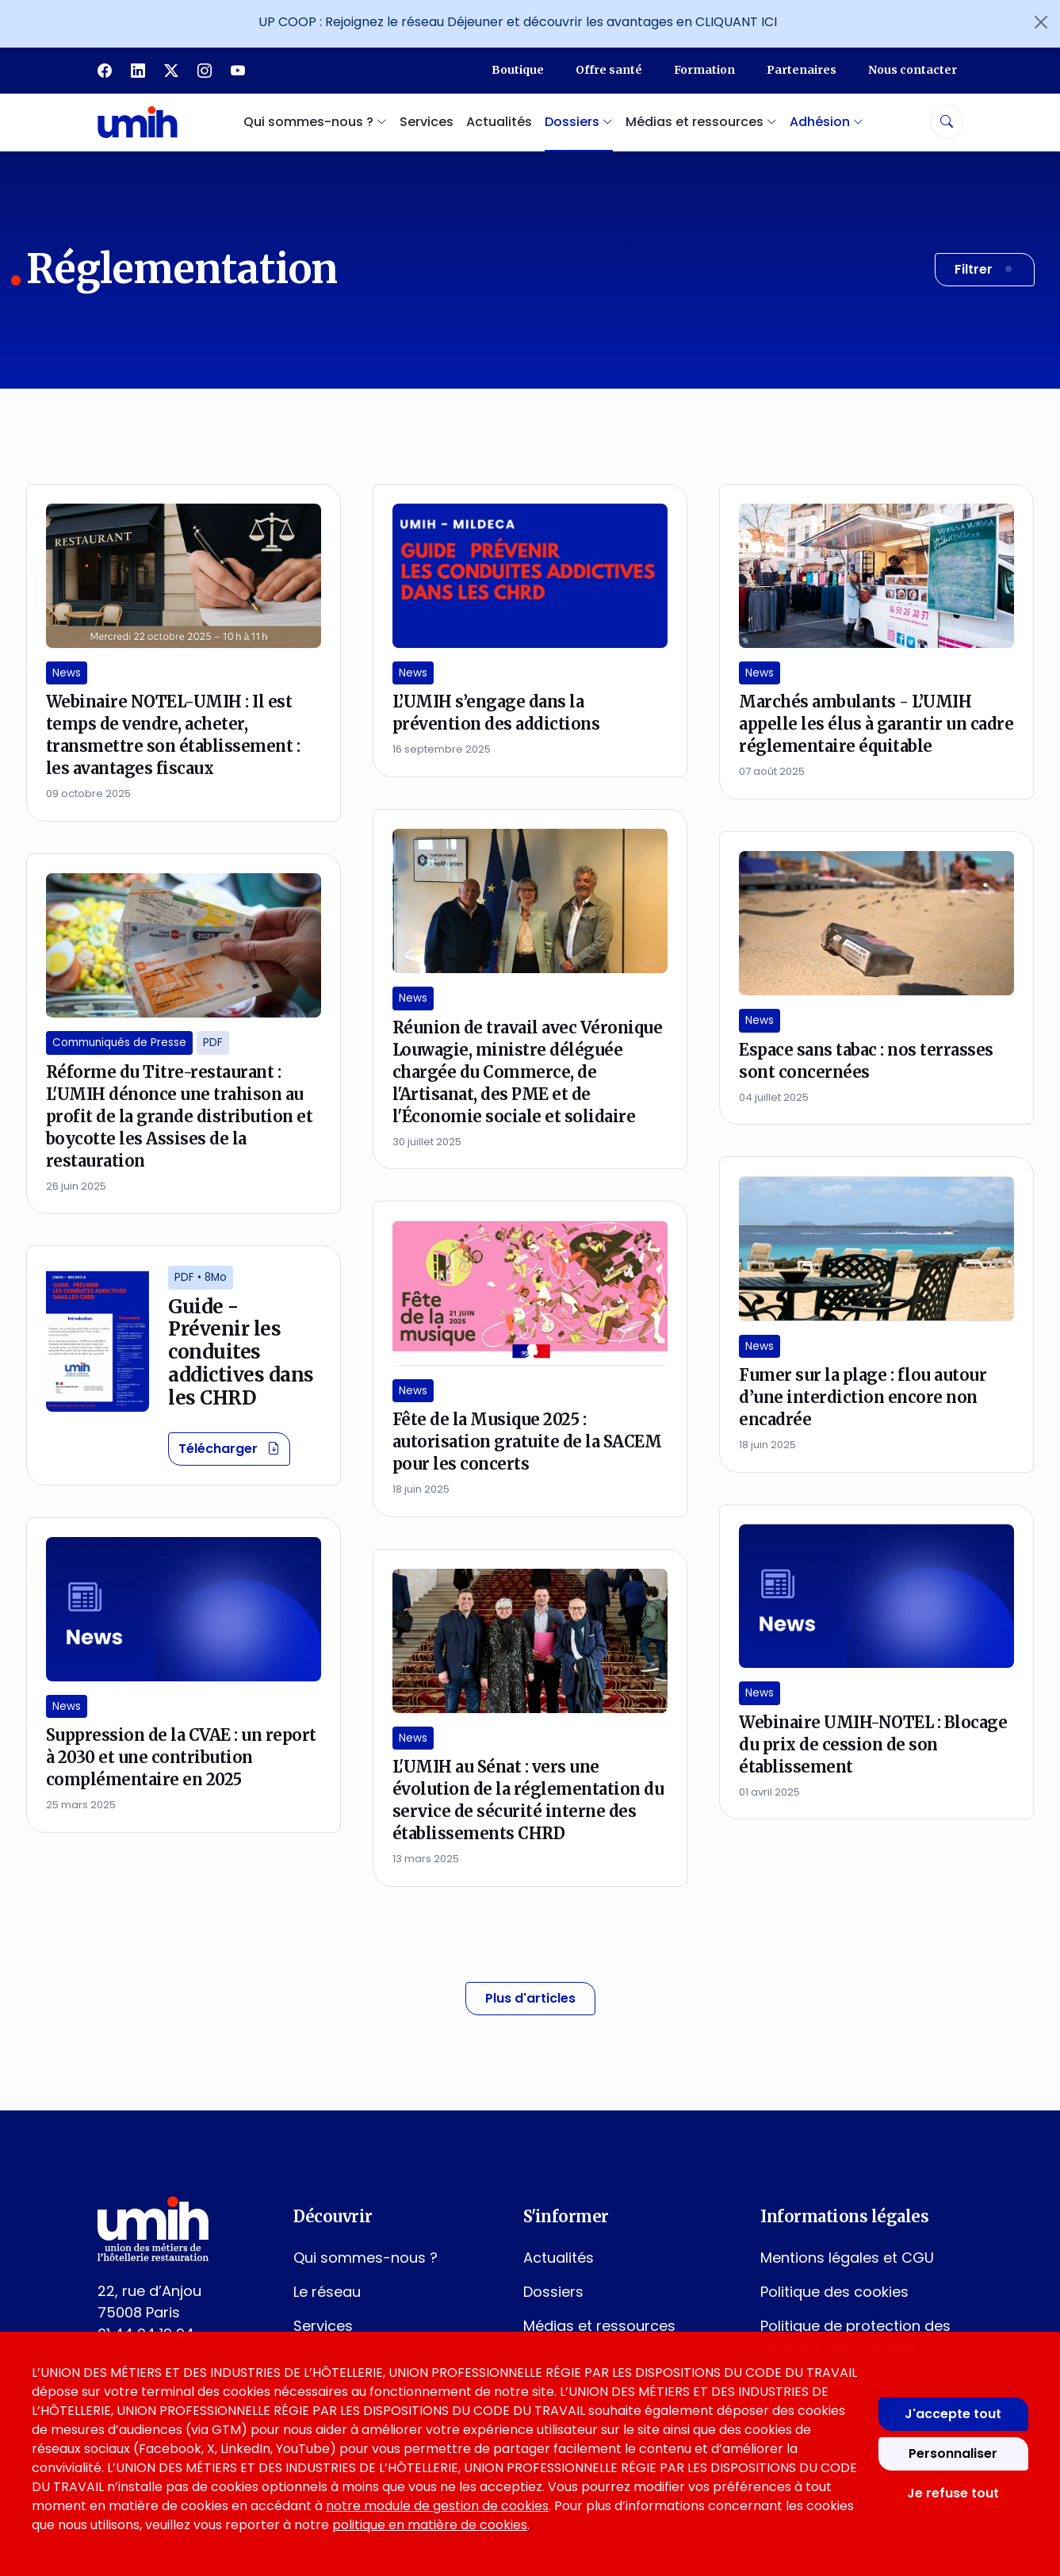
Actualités (499, 122)
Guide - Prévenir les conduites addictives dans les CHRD (241, 1352)
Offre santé (609, 70)
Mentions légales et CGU (847, 2257)
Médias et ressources (599, 2326)
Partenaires (801, 70)
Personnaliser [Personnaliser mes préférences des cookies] (953, 2453)
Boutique (518, 70)
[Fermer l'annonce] (1041, 22)
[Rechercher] (946, 122)
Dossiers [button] (579, 122)
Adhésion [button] (826, 122)
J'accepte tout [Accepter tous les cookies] (953, 2414)
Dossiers (553, 2292)
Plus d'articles (530, 1998)
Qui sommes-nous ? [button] (315, 122)
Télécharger (234, 1448)
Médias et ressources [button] (701, 122)
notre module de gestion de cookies (437, 2506)
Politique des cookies (834, 2292)
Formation (704, 70)
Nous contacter (912, 70)
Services (426, 122)
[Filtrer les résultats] (985, 269)
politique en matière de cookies (429, 2525)
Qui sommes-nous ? (365, 2257)
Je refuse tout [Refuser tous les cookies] (953, 2493)
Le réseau (327, 2292)
